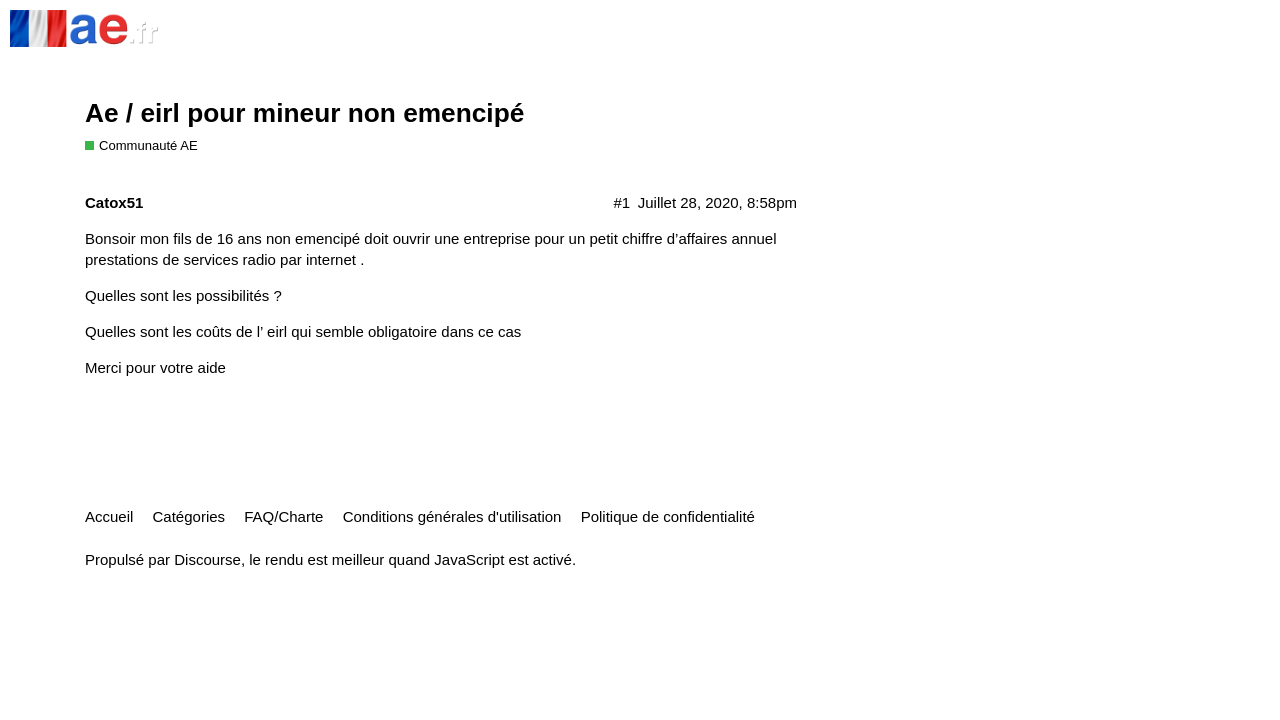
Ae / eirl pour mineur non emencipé (304, 113)
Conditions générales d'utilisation (452, 516)
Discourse (207, 559)
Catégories (189, 516)
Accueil (109, 516)
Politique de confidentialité (668, 516)
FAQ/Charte (283, 516)
